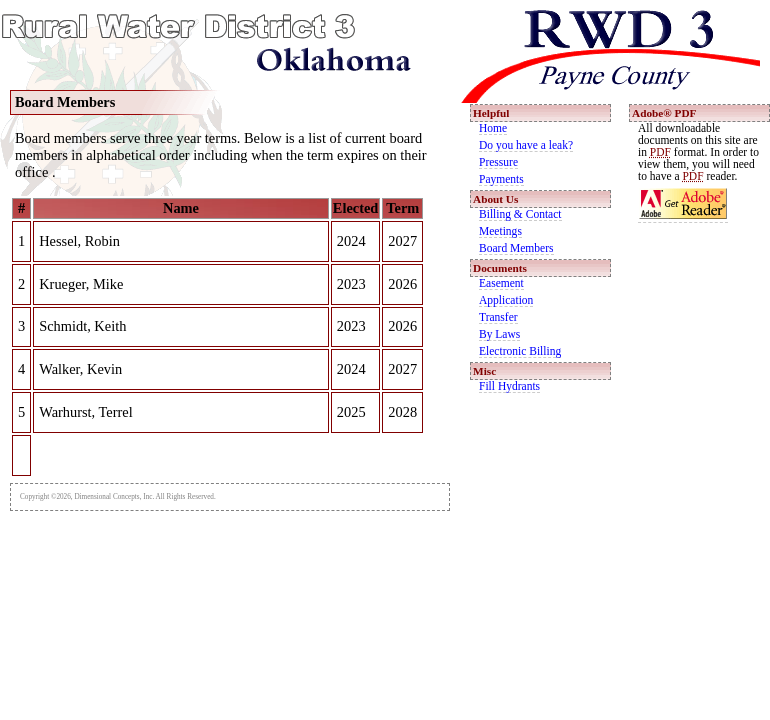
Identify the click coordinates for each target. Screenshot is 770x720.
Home (493, 128)
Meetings (500, 231)
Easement (501, 283)
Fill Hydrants (509, 386)
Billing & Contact (520, 214)
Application (506, 300)
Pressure (498, 162)
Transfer (498, 317)
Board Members (516, 248)
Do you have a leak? (526, 145)
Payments (501, 179)
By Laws (499, 334)
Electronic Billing (520, 351)
